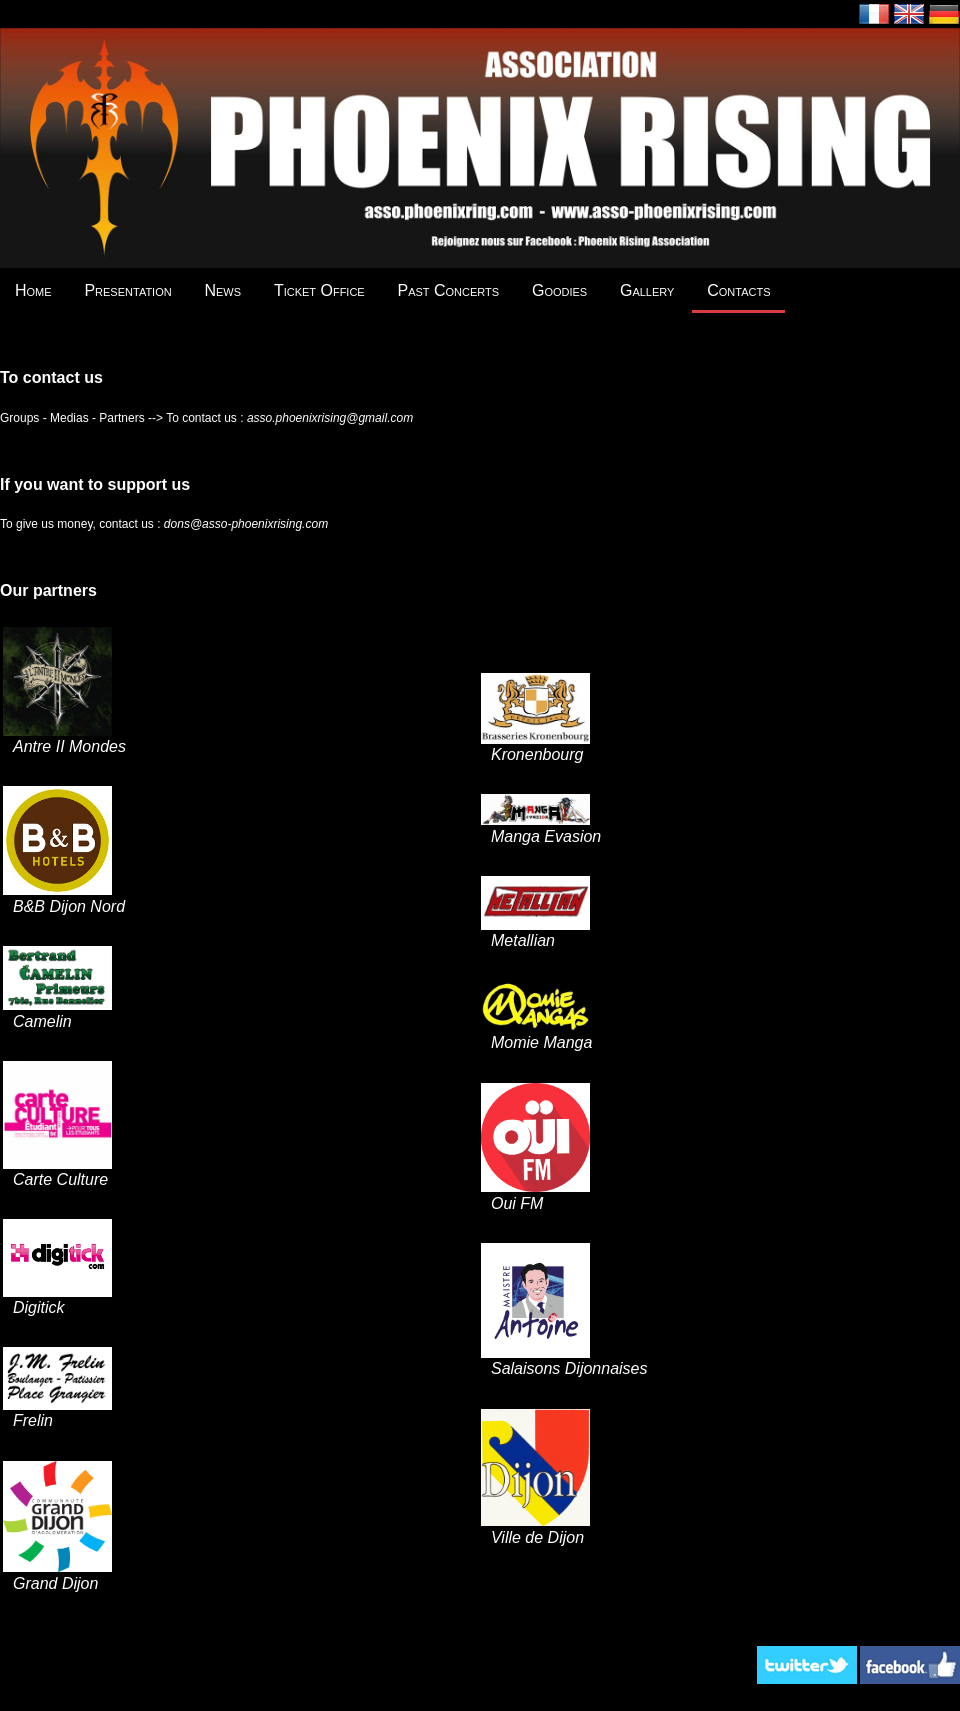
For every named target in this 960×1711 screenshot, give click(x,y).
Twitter (807, 1665)
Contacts (738, 290)
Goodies (559, 290)
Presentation (127, 290)
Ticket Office (319, 290)
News (222, 290)
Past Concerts (449, 290)
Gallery (647, 290)
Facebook (910, 1665)
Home (33, 290)
